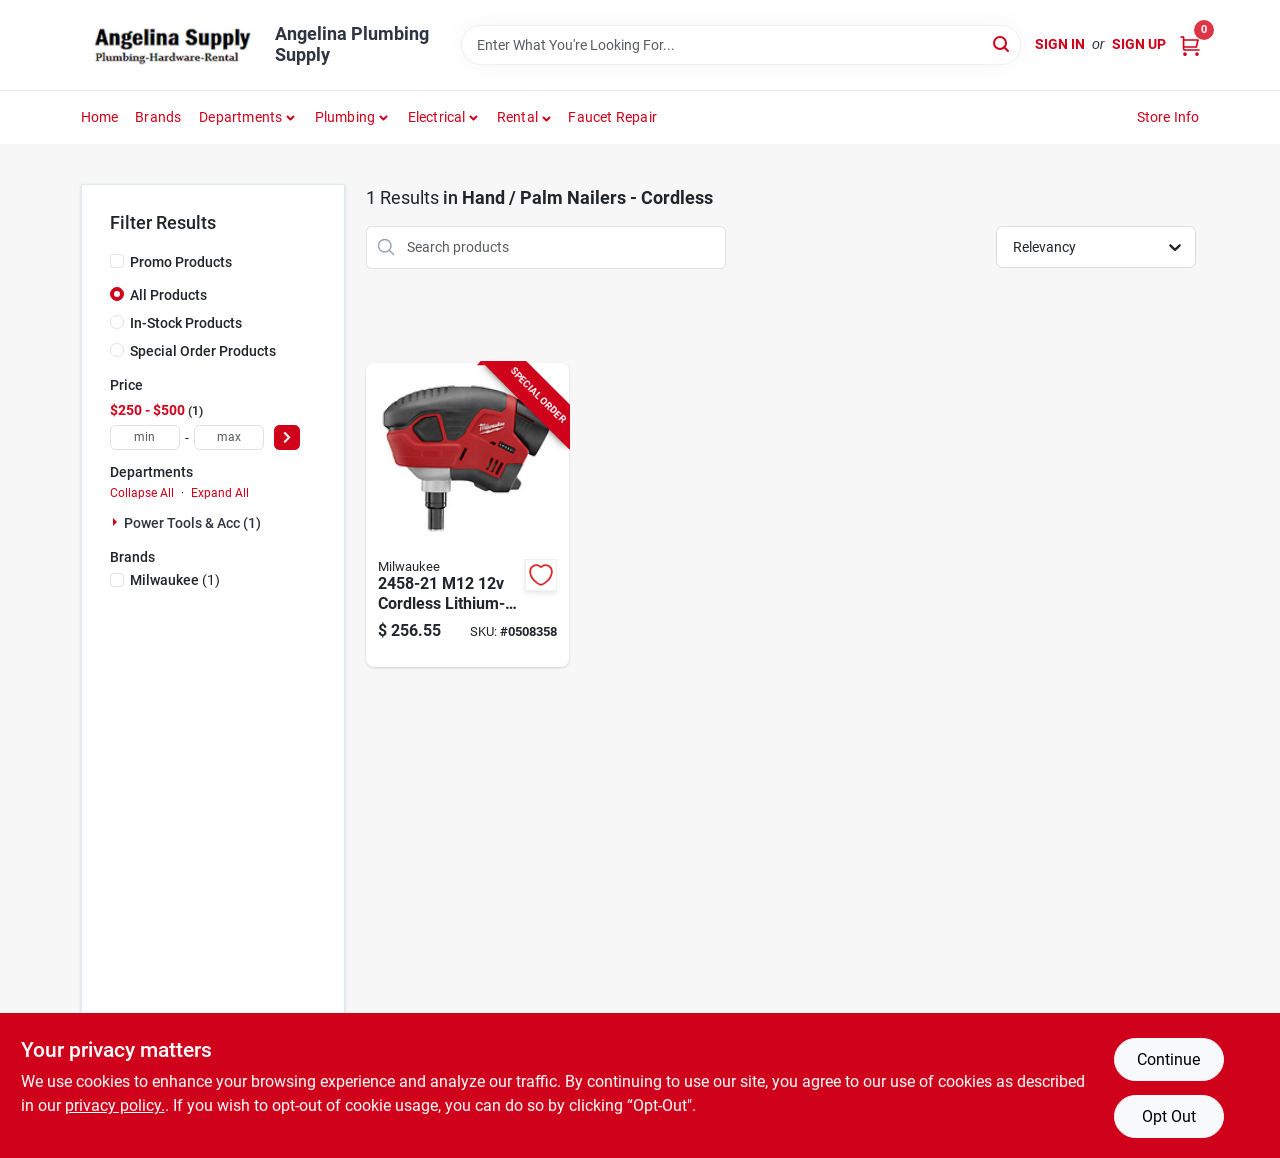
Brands (158, 117)
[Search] (1002, 43)
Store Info (1168, 117)
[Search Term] (741, 45)
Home (100, 117)
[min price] (145, 437)
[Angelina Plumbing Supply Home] (171, 45)
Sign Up (1139, 44)
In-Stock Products (186, 323)
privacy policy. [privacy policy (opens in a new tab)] (115, 1105)
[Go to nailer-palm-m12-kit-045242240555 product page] (467, 515)
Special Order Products (203, 351)
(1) (175, 580)
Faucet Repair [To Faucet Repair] (612, 117)
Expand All (220, 493)
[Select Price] (287, 437)
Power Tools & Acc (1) (192, 523)
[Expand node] (117, 522)
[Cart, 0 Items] (1190, 44)
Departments (240, 117)
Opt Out (1169, 1116)
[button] (524, 117)
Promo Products (181, 262)
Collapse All (142, 493)
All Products (168, 295)
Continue (1168, 1059)
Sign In (1060, 44)
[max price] (229, 437)
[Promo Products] (117, 261)
